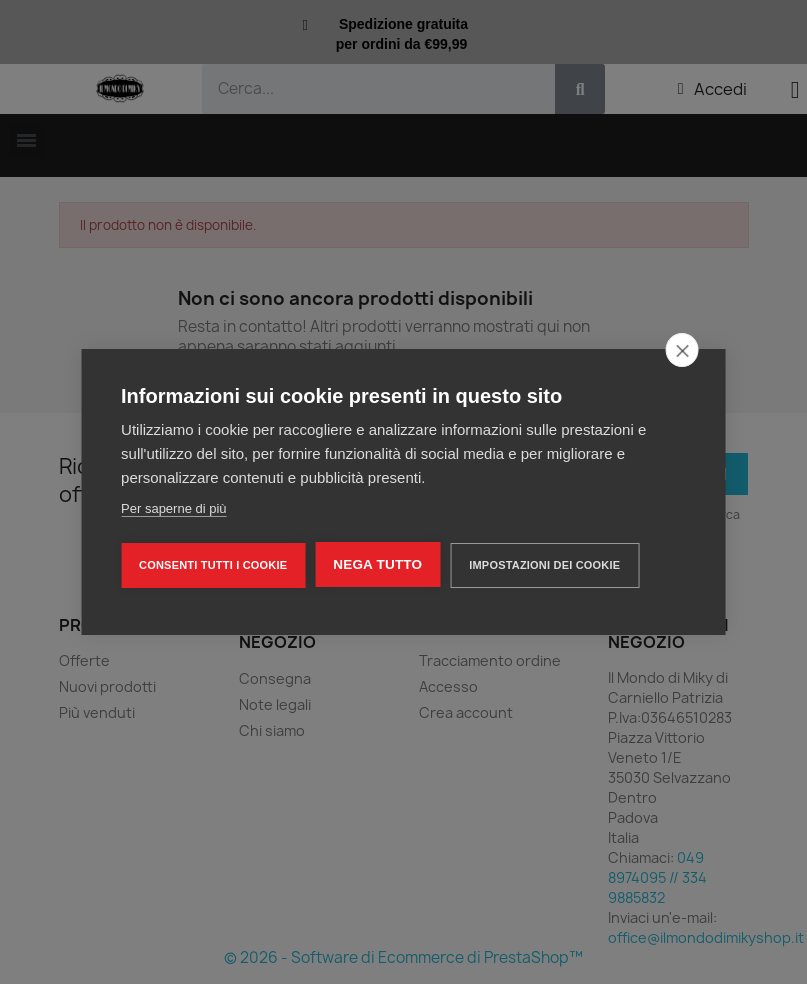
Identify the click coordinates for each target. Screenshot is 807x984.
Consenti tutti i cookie (213, 565)
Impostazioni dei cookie (544, 565)
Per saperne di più (174, 508)
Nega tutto (377, 564)
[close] (682, 350)
